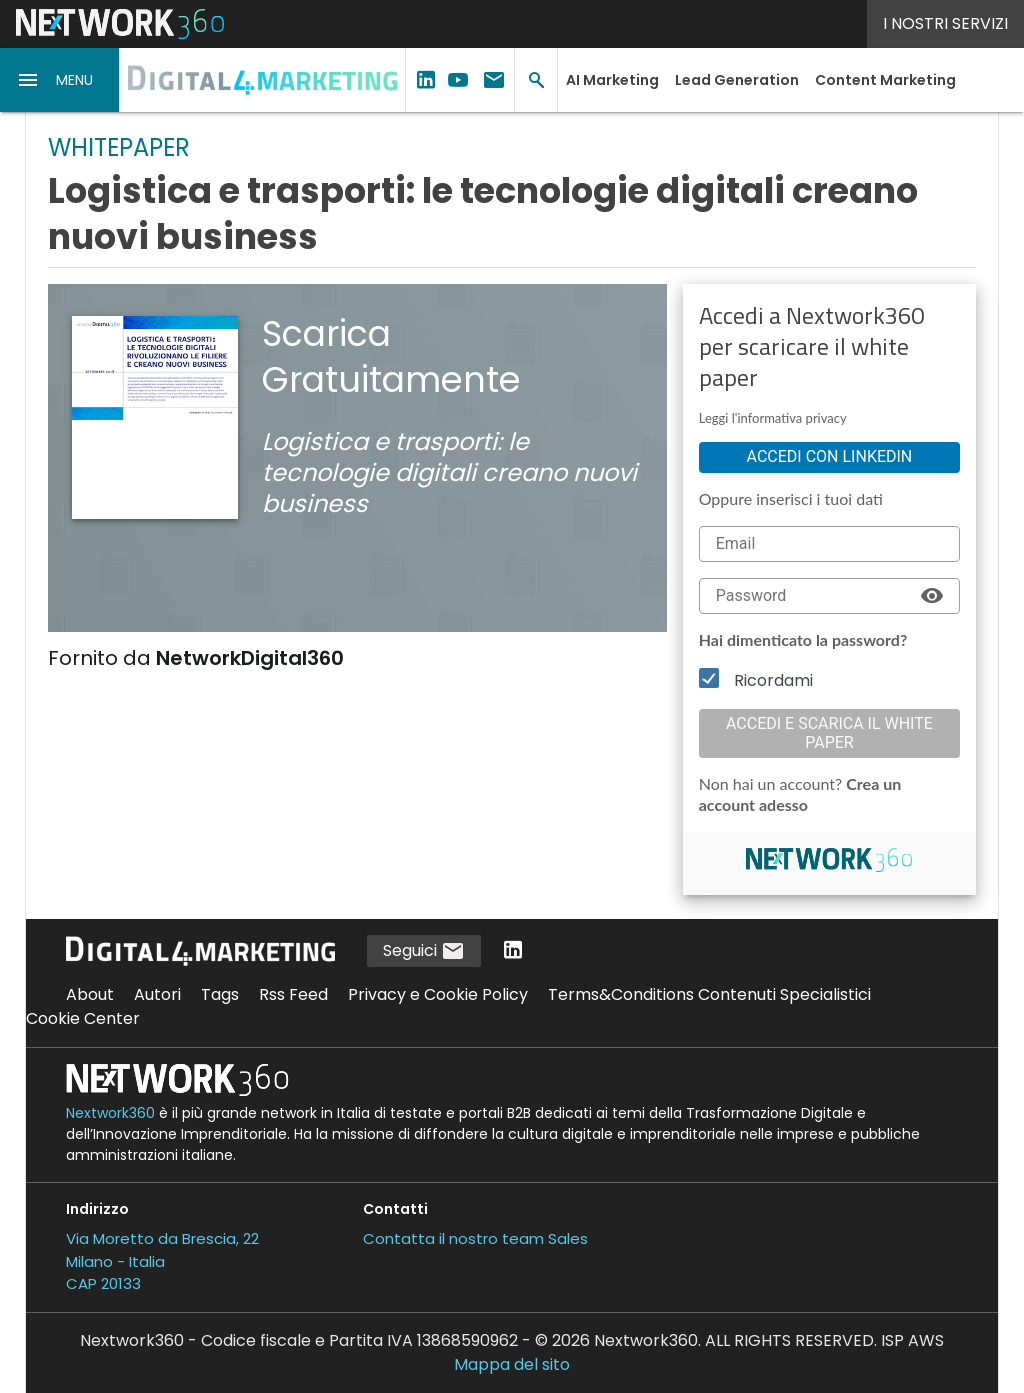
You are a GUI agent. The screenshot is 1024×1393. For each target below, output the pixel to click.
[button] (60, 80)
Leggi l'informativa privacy (773, 418)
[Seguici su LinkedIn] (513, 951)
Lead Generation (737, 80)
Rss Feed (293, 994)
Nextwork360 (110, 1113)
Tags (220, 994)
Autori (157, 994)
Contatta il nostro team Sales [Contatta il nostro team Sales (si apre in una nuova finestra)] (475, 1238)
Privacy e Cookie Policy (438, 994)
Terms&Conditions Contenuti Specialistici (709, 994)
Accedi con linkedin (830, 456)
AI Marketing (612, 80)
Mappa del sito (512, 1364)
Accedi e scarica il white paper (829, 732)
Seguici (424, 951)
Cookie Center (83, 1018)
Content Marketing (885, 80)
